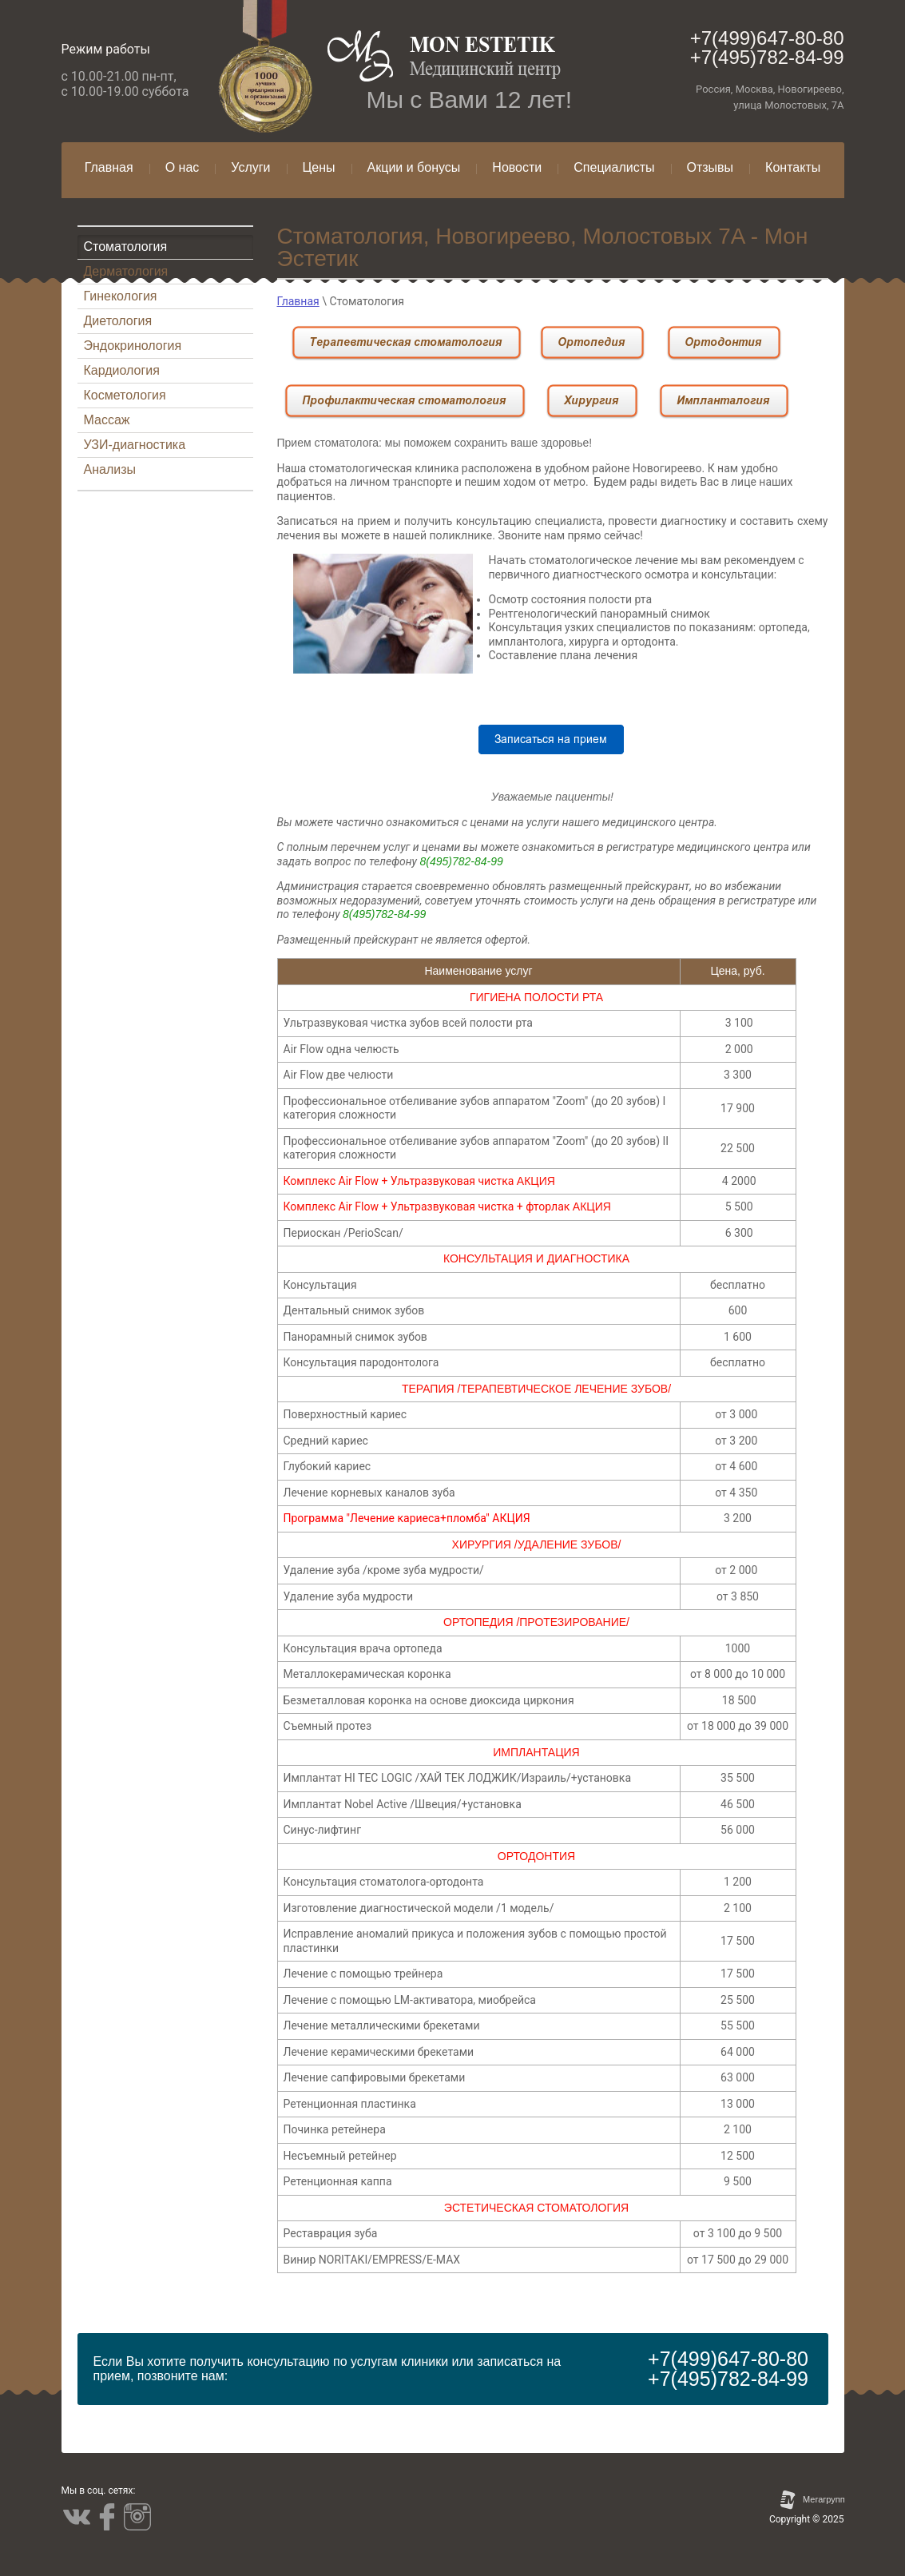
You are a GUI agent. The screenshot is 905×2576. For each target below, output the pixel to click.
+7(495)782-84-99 (767, 57)
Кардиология (122, 370)
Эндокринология (133, 345)
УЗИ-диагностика (135, 444)
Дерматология (126, 271)
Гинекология (120, 296)
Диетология (118, 321)
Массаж (107, 420)
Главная (298, 301)
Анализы (110, 469)
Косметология (125, 395)
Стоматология (126, 246)
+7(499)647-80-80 (767, 38)
